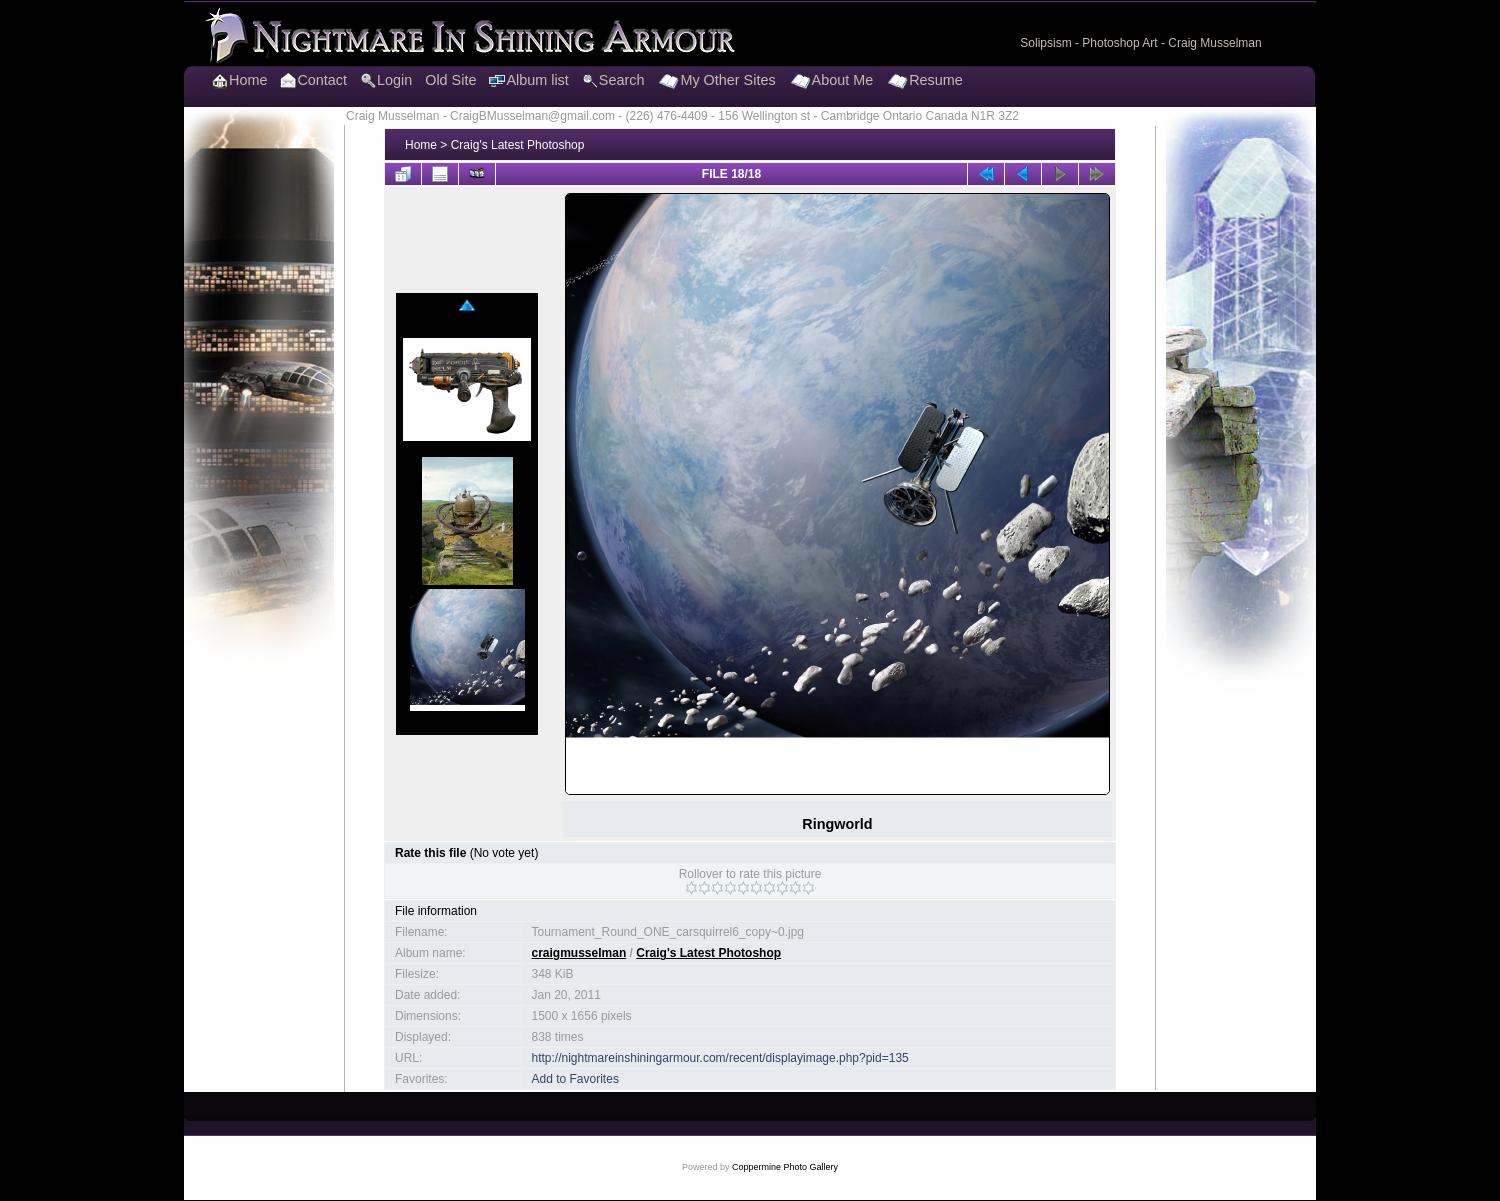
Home (421, 145)
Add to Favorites (575, 1079)
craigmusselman (579, 953)
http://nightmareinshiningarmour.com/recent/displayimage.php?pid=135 (720, 1058)
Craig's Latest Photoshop (518, 145)
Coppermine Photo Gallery (785, 1167)
